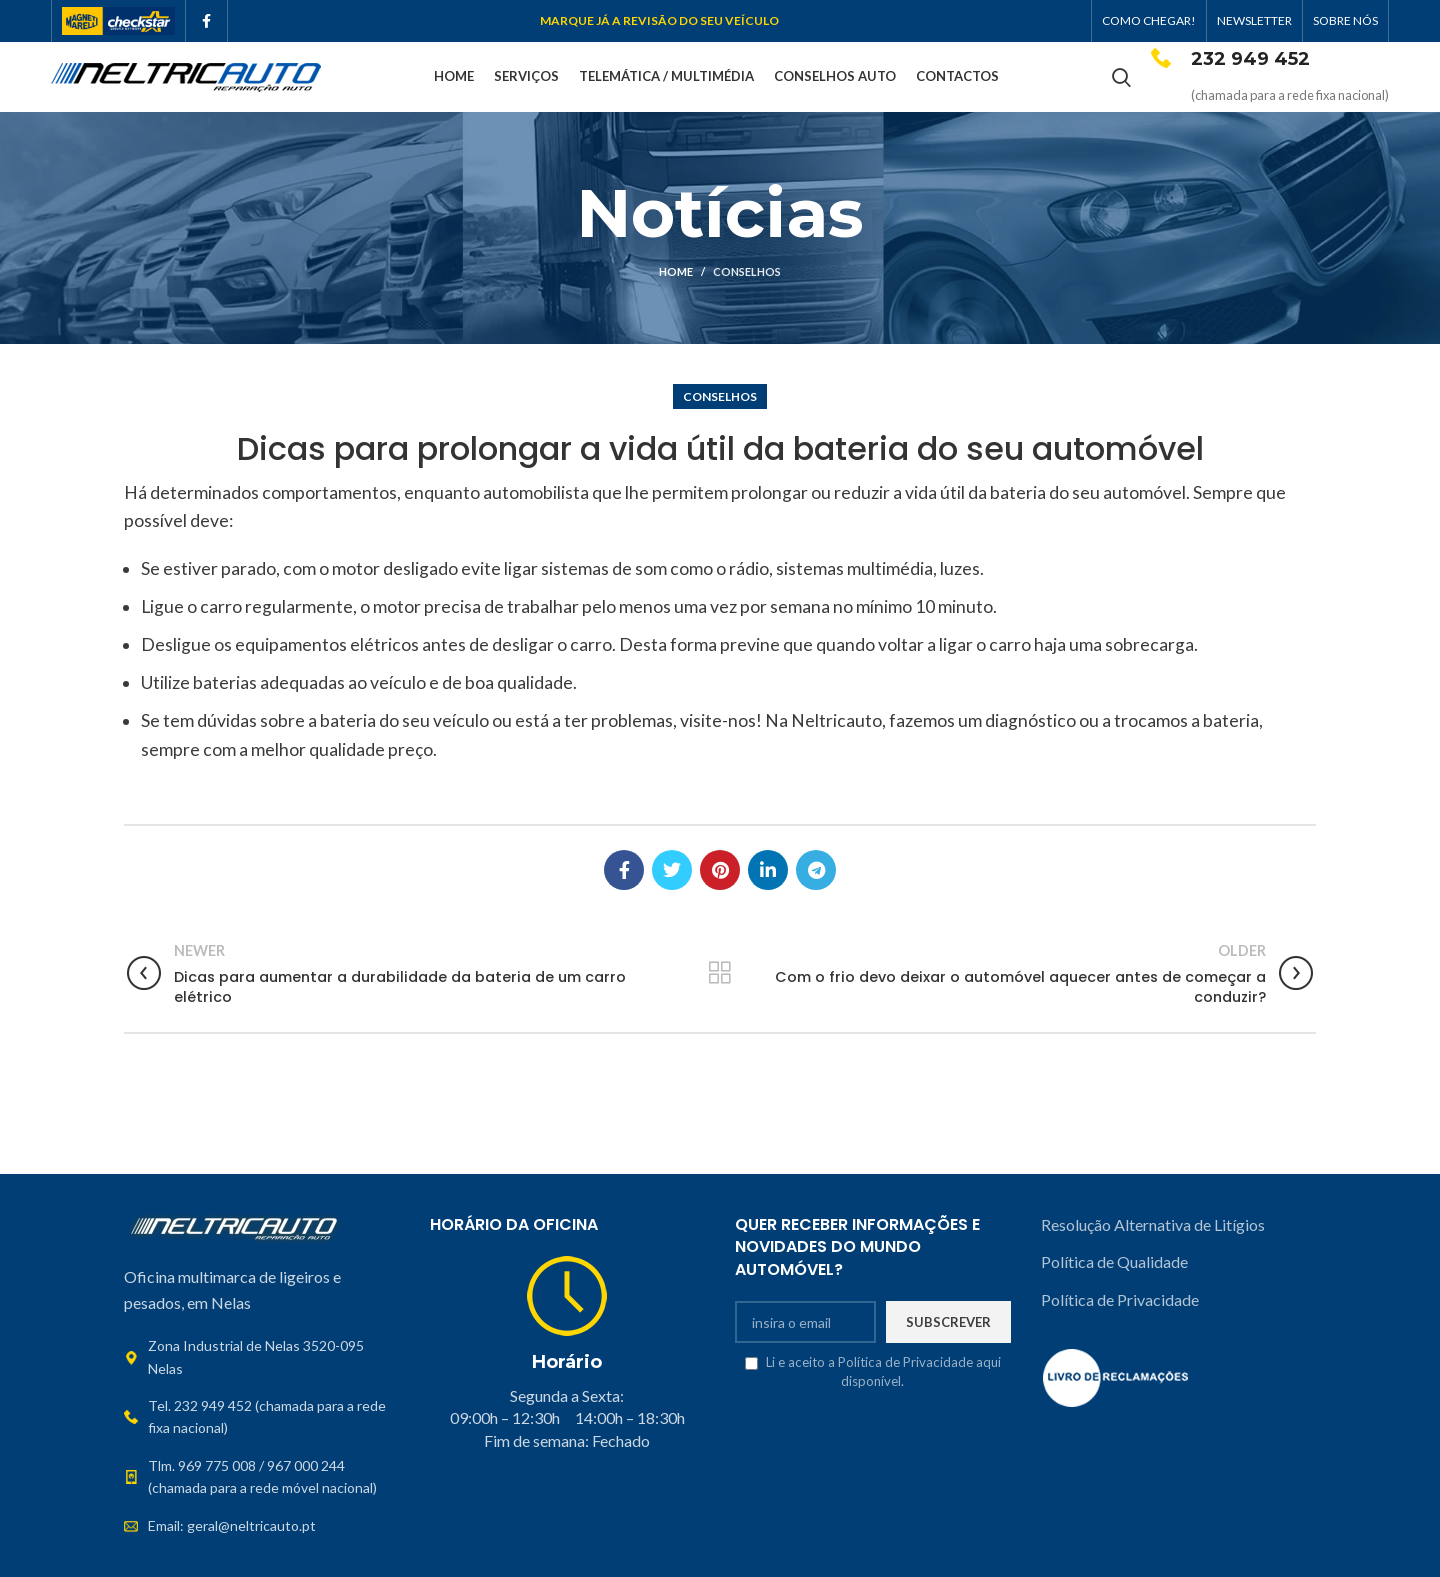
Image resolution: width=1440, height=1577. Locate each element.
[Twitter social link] (672, 870)
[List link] (262, 1417)
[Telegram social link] (816, 870)
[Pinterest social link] (720, 870)
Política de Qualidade (1114, 1261)
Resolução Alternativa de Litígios (1154, 1224)
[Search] (1121, 77)
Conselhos (747, 271)
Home (676, 271)
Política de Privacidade (1120, 1299)
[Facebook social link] (206, 21)
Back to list (719, 973)
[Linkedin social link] (768, 870)
